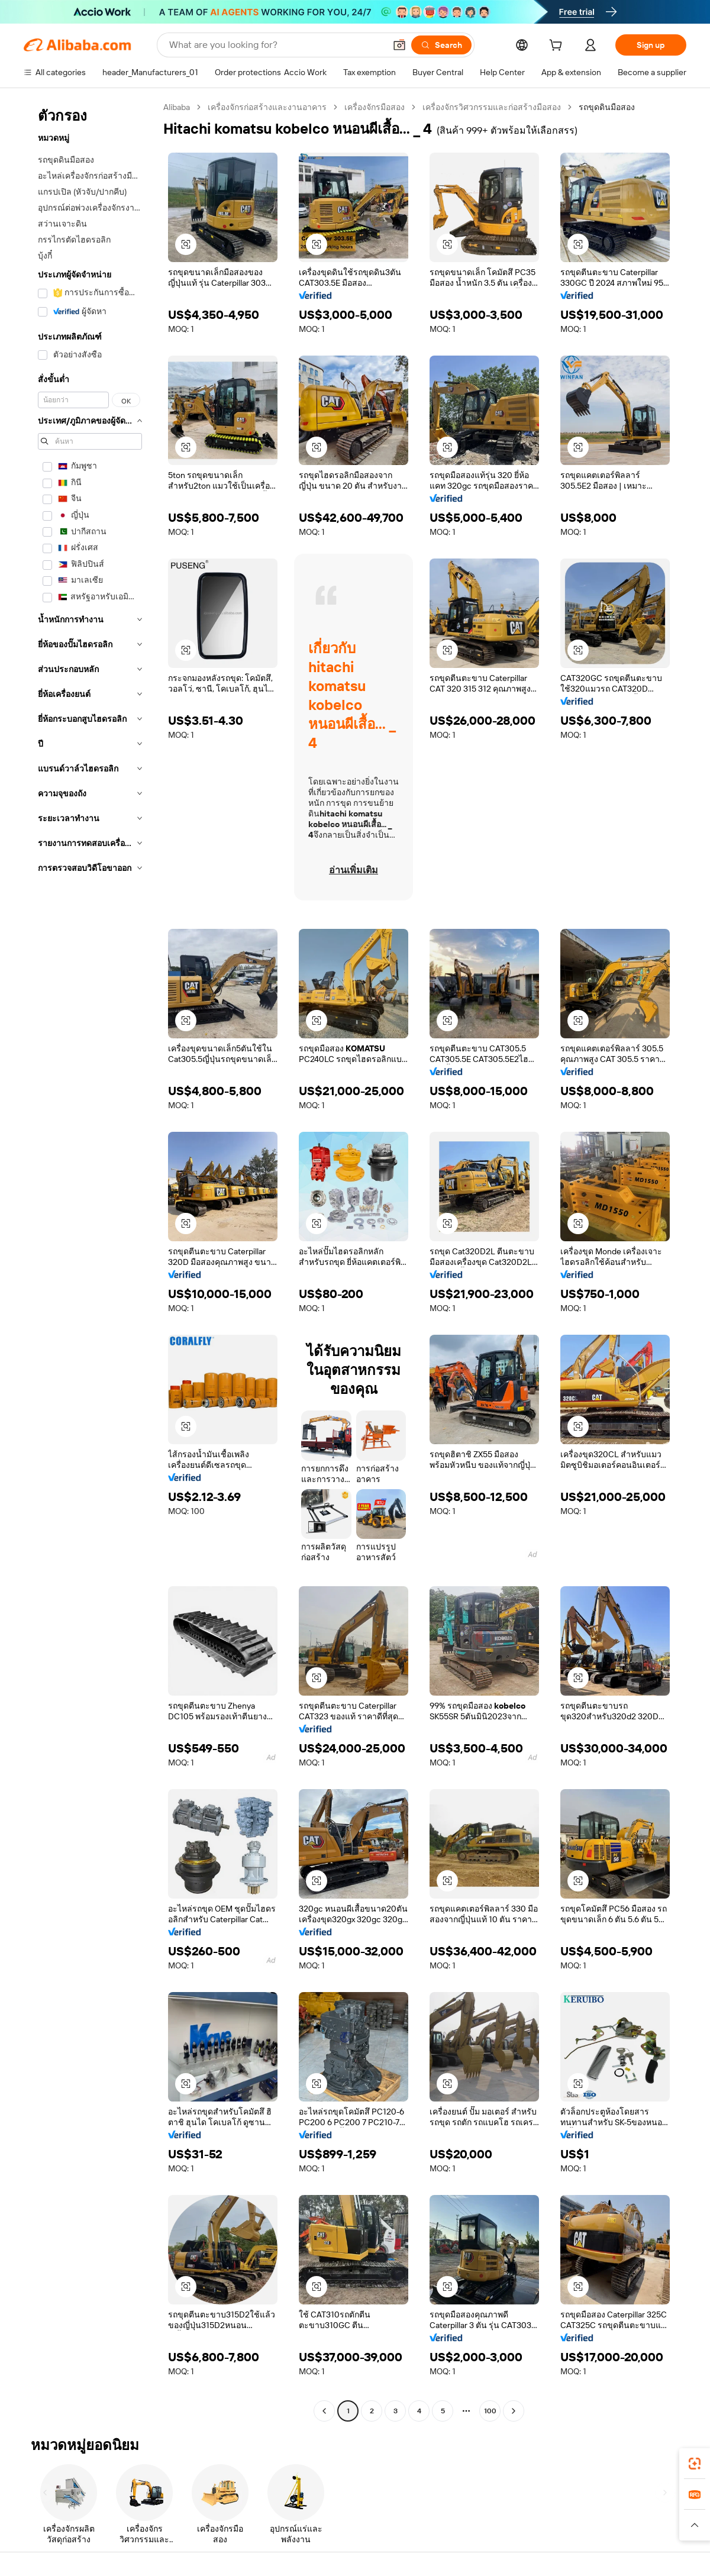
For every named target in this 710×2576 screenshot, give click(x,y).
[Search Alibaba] (276, 44)
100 (490, 2411)
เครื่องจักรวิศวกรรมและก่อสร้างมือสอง (491, 107)
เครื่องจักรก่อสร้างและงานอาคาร (267, 107)
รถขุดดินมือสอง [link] (607, 107)
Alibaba (176, 107)
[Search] (441, 44)
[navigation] (90, 1260)
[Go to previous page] (324, 2411)
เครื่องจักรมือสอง (374, 107)
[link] (694, 2463)
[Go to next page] (513, 2411)
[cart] (558, 46)
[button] (399, 45)
